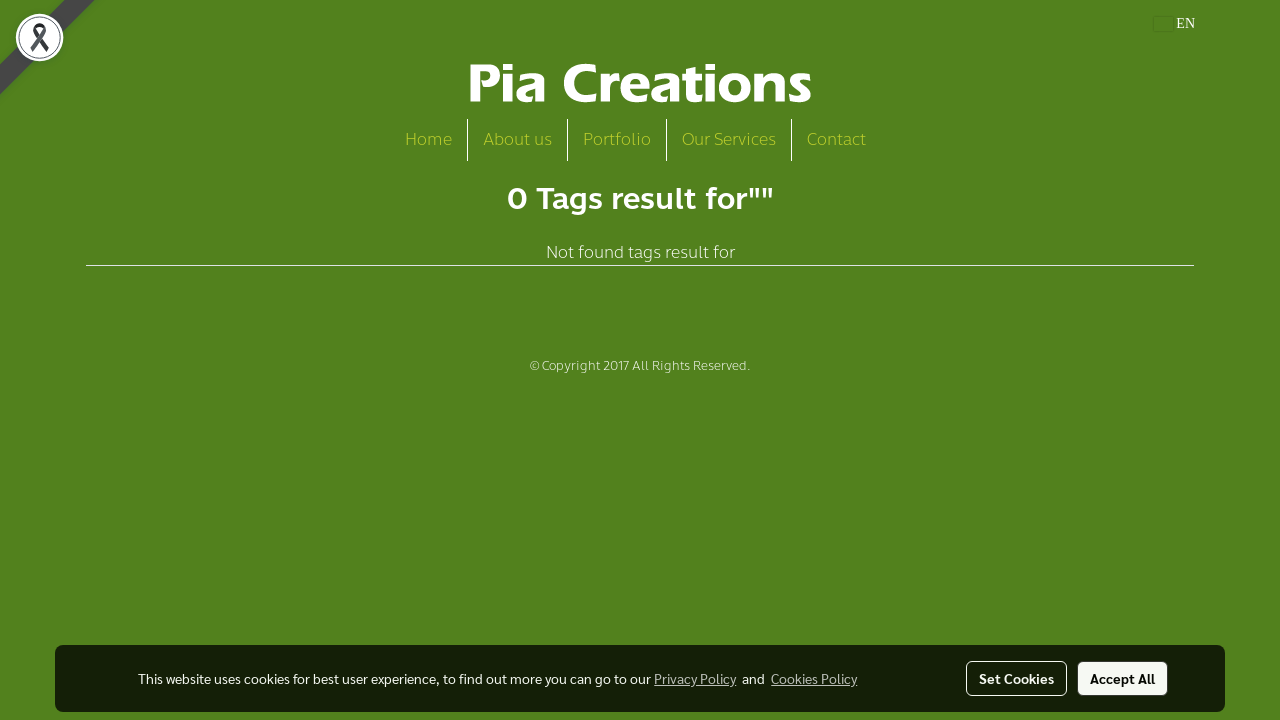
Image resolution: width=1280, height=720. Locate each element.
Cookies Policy (814, 678)
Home (428, 139)
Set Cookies (1016, 678)
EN (1174, 23)
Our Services (729, 139)
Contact (836, 139)
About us (517, 139)
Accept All (1122, 678)
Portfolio (617, 139)
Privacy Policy (695, 678)
